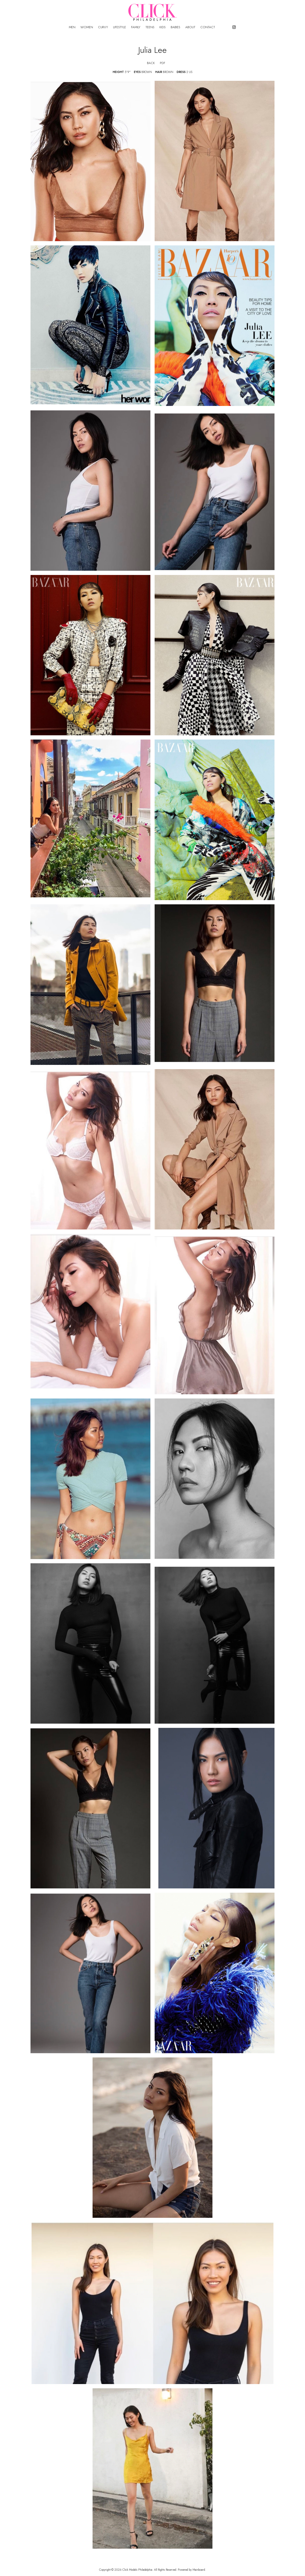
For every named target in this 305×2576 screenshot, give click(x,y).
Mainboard (199, 2570)
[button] (147, 63)
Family (135, 27)
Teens (150, 27)
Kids (162, 27)
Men (72, 27)
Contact (207, 27)
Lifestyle (119, 27)
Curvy (103, 27)
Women (86, 27)
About (190, 27)
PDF (162, 63)
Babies (175, 27)
